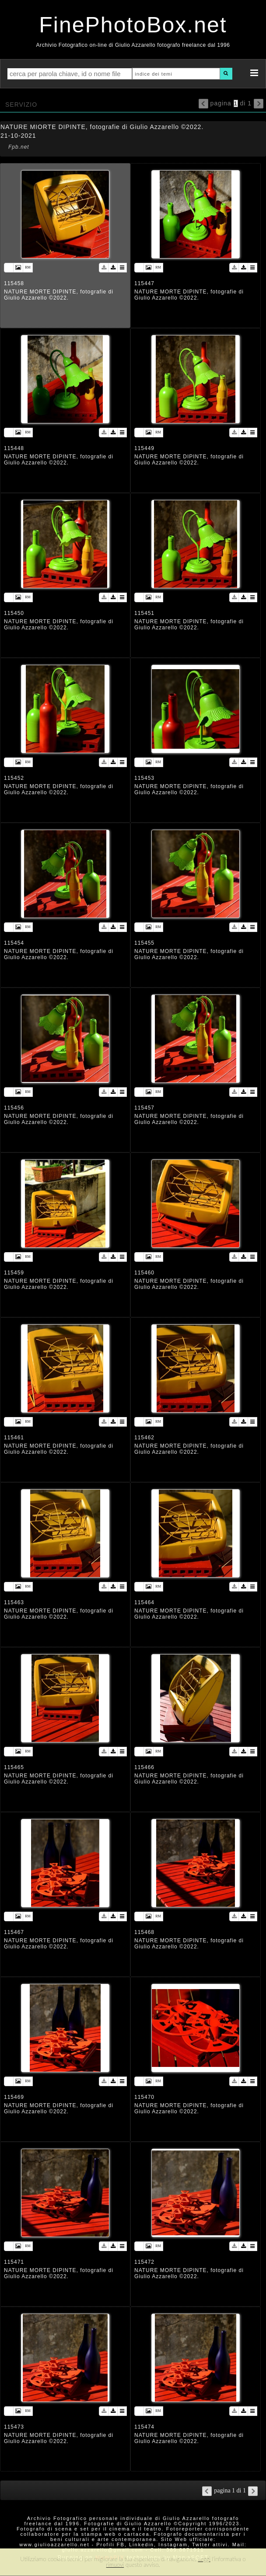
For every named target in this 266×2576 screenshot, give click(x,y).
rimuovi (115, 2564)
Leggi (204, 2558)
